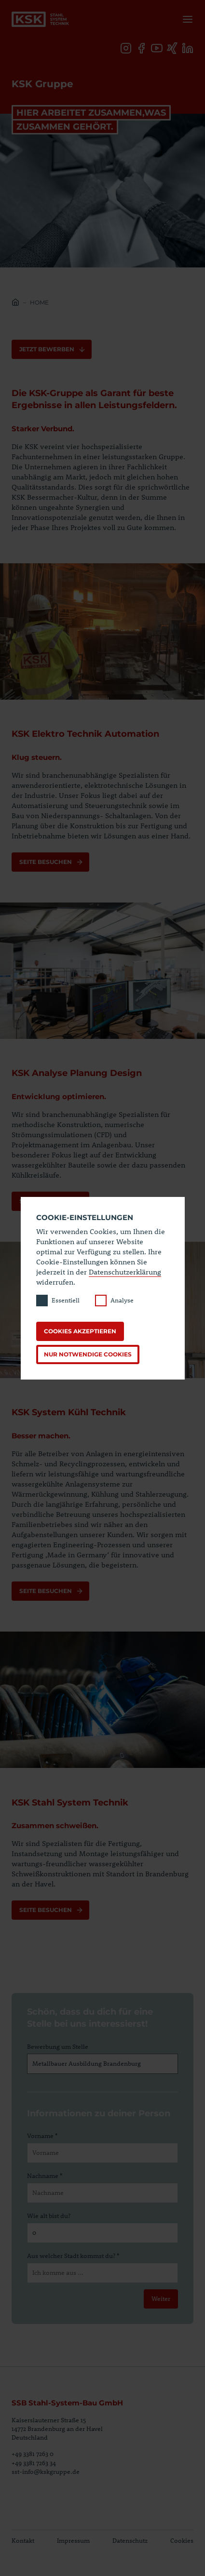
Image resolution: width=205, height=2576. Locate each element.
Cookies (181, 2540)
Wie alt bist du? (48, 2215)
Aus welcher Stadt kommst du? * (73, 2255)
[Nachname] (102, 2193)
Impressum (73, 2540)
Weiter (160, 2298)
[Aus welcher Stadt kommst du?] (102, 2273)
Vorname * (42, 2135)
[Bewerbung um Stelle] (102, 2064)
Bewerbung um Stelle (57, 2046)
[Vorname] (102, 2153)
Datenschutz (130, 2540)
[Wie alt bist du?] (102, 2233)
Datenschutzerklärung (125, 1271)
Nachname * (44, 2175)
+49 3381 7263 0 (33, 2453)
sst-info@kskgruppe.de (46, 2471)
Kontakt (23, 2540)
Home (39, 302)
